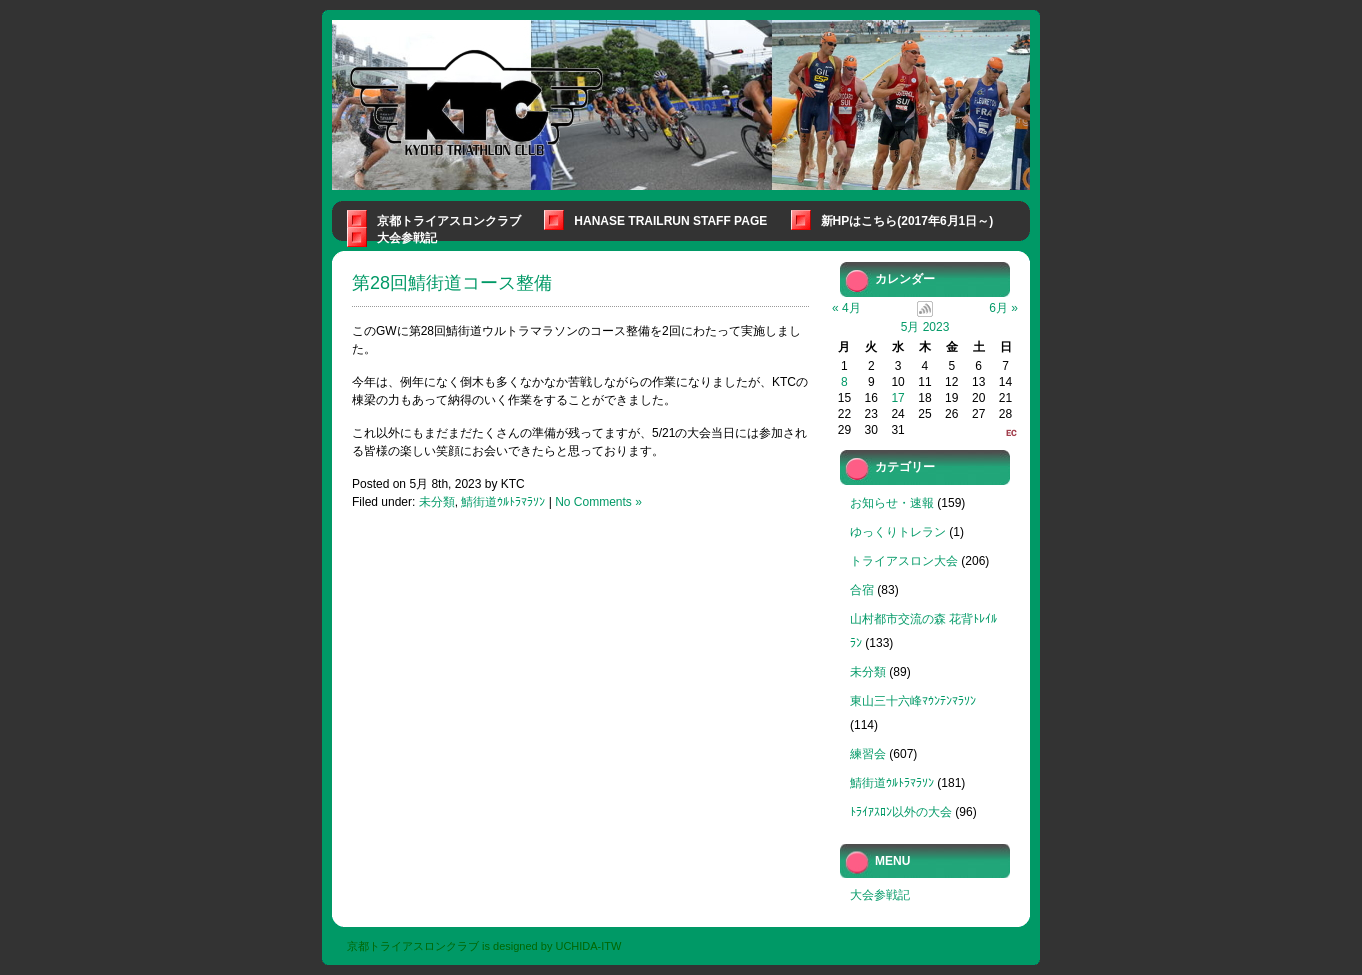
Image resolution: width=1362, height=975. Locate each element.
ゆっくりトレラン (898, 532)
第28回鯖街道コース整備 (452, 283)
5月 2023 (925, 327)
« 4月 (846, 308)
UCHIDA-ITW (588, 946)
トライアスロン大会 (904, 561)
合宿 (862, 590)
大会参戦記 (407, 238)
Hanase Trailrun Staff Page (670, 221)
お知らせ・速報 (892, 503)
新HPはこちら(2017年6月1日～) (907, 221)
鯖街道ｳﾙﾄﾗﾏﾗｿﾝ (503, 502)
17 (897, 398)
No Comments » (598, 502)
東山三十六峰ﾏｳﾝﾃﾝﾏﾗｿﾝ (913, 701)
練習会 (868, 754)
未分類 (437, 502)
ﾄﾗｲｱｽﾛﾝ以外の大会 (901, 812)
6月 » (1003, 308)
